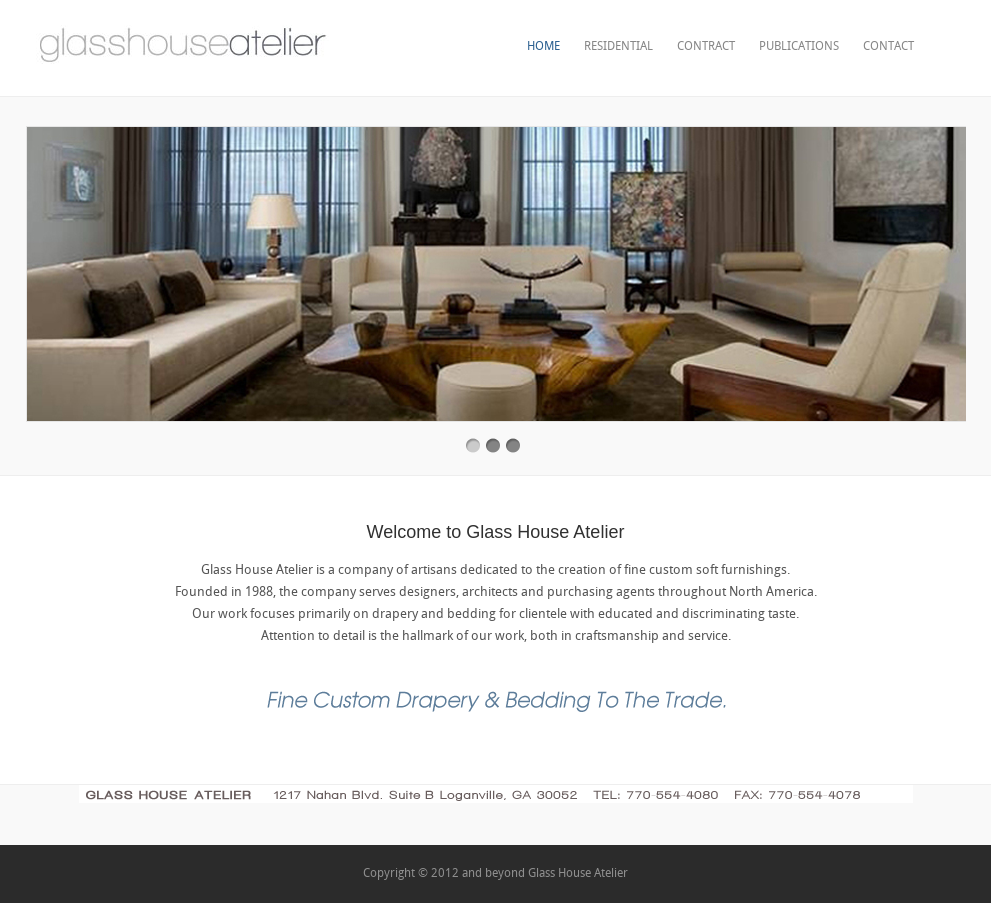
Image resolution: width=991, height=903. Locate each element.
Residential (618, 46)
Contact (888, 46)
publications (799, 46)
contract (706, 46)
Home (543, 46)
